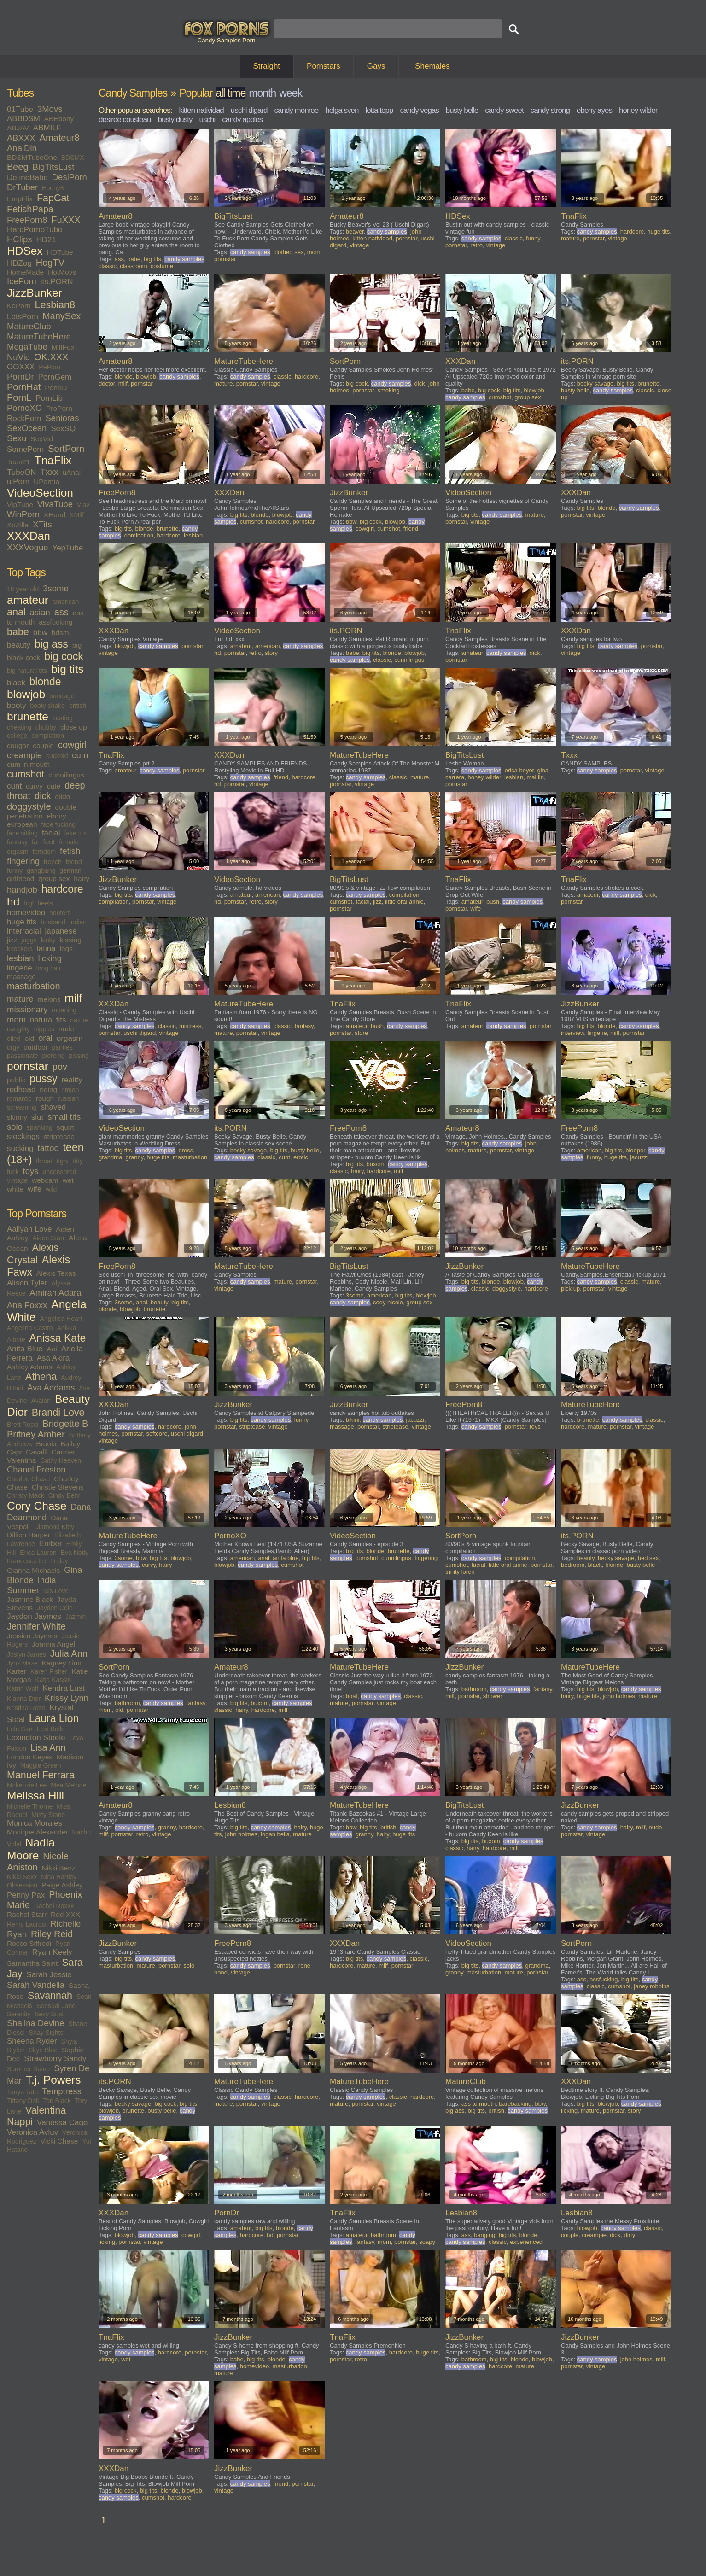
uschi (207, 119)
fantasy (17, 842)
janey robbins (651, 1986)
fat (35, 842)
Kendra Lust (63, 1688)
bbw (40, 632)
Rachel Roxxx (54, 1906)
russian (68, 1098)
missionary (27, 1009)
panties (62, 1047)
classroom (133, 266)
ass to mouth (478, 2103)
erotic (300, 1157)
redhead (21, 1089)
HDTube (60, 252)
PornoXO (24, 408)
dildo (62, 796)
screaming (22, 1107)
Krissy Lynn (66, 1698)
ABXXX (21, 138)
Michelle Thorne (30, 1806)
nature (79, 1020)
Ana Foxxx (27, 1305)
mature (20, 999)
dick (43, 796)
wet (68, 1180)
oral (45, 1038)
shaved (53, 1107)
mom (16, 1019)
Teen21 (18, 462)
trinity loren (460, 1571)
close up (73, 727)
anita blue (285, 1557)
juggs (28, 940)
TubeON (21, 472)
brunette (27, 716)
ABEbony (59, 119)
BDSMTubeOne (32, 157)
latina (46, 948)
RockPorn (24, 418)
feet (49, 842)
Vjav (83, 504)
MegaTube (27, 346)
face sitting (22, 833)
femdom (44, 851)
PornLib (49, 398)
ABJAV (18, 128)
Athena (41, 1376)
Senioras (62, 418)
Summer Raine (28, 2069)
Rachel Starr (27, 1914)
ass (61, 612)
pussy (43, 1079)
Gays (376, 66)
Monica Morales (34, 1823)
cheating (19, 727)
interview (572, 1032)
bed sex (648, 1557)
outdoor (35, 1047)
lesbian (20, 958)
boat (351, 1696)
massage (21, 977)
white (15, 1189)
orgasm (70, 1038)
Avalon (41, 1400)
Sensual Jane (56, 2005)
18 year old (23, 589)
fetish (70, 851)
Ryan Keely (52, 1952)
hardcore (62, 889)
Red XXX (65, 1914)
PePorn (49, 367)
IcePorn (21, 281)
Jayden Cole (55, 1608)
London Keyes (30, 1757)
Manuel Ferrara (41, 1775)
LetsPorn (22, 316)
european (22, 824)
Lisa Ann (48, 1747)
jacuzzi (639, 1157)
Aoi (52, 1349)
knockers (20, 948)
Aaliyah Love (29, 1229)
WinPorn (23, 514)
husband (53, 922)
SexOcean (27, 428)
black (16, 682)
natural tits (48, 1020)
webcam (45, 1180)
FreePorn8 (27, 220)
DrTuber (22, 187)
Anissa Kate (57, 1338)
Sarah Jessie (48, 1974)
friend (74, 861)
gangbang (41, 870)
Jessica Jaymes (32, 1636)
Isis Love (56, 1591)
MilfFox (63, 347)
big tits (67, 669)
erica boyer (519, 770)
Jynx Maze (22, 1663)
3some (56, 588)
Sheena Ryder (32, 2041)
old (29, 1038)
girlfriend (20, 878)
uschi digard (249, 110)
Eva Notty (75, 1552)
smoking (388, 390)
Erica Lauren (38, 1552)
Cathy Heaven (60, 1460)
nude (66, 1029)
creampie (24, 755)
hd (13, 901)
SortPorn (66, 449)
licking (50, 958)
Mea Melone (68, 1785)
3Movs (50, 109)
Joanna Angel (53, 1644)
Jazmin (75, 1616)
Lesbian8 (55, 304)
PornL (19, 397)
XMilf (77, 515)
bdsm (60, 633)
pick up (570, 1288)
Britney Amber (36, 1434)
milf (73, 998)
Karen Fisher (48, 1671)
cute (53, 786)
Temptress (61, 2091)
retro (476, 245)
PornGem (55, 377)
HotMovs (62, 272)
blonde (45, 682)
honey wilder (638, 110)
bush (492, 901)
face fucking (58, 824)
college (17, 735)
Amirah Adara (55, 1292)
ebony (56, 816)
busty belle (462, 110)
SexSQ (63, 428)
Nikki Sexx (22, 1877)
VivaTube (55, 504)
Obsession (22, 1885)
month (262, 93)
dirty (630, 2234)
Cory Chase (36, 1506)
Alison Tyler (27, 1283)
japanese (61, 931)
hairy (81, 878)
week (290, 93)
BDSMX (72, 157)
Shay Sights (46, 2032)
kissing (70, 940)
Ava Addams (51, 1387)
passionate (22, 1055)
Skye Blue (43, 2050)
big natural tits (27, 670)
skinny (17, 1117)
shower (492, 1696)
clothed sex (289, 252)
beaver (355, 231)
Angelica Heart (61, 1318)
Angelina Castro (30, 1328)
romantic (19, 1098)
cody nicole (388, 1302)
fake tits (75, 833)
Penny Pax (26, 1895)
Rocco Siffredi (29, 1943)
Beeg (18, 167)
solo (15, 1127)
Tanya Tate (22, 2092)
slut (37, 1117)
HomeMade (25, 272)
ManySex (61, 316)
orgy (13, 1047)
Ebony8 (53, 188)
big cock (63, 656)
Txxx (49, 472)
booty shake (47, 705)
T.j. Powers (53, 2080)
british (77, 705)
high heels (38, 903)
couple (43, 745)
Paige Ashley (62, 1885)
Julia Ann (69, 1653)
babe (18, 631)
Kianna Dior (24, 1698)
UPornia (46, 481)
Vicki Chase (59, 2141)
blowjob (26, 694)
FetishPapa (30, 209)
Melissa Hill (35, 1795)
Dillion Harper (28, 1535)
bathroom (127, 1703)
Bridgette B (65, 1424)
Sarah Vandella (35, 1985)
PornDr (20, 376)
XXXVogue (27, 547)
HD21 (46, 239)
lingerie (19, 968)
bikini (353, 1419)
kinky (48, 940)
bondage (62, 696)
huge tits (21, 921)
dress (185, 1150)
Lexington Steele (36, 1737)
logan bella (275, 1834)
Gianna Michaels (33, 1570)
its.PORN (57, 281)
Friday (59, 1561)
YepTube (67, 547)
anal (16, 612)
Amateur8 (60, 138)
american (66, 601)
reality (71, 1079)
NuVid (18, 357)
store (361, 1032)
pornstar (27, 1066)
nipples (44, 1029)
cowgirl (72, 745)
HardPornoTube (34, 229)
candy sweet (504, 110)
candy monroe (296, 110)
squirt (65, 1127)
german (70, 870)
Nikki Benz (59, 1868)
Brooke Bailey (58, 1444)
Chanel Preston (36, 1469)
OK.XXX (51, 357)
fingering (23, 861)
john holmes (619, 1696)
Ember (50, 1543)
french (53, 861)
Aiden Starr (48, 1238)
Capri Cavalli (27, 1452)
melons (48, 999)
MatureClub (29, 326)
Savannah (50, 1995)
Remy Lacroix (27, 1924)
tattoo (48, 1148)
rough (45, 1098)
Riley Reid (52, 1934)
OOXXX (21, 366)
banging (484, 2234)
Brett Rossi (22, 1424)
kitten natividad (201, 110)
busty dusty (175, 119)
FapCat (53, 198)
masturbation (33, 986)
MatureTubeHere (39, 336)
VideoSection (40, 492)
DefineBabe (27, 177)
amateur (27, 600)
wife (34, 1189)
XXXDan (28, 536)
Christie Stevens (58, 1487)
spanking (40, 1127)
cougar (18, 745)
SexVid (41, 439)
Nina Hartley (58, 1877)
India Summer (31, 1585)
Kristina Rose (26, 1707)
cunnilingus (66, 775)
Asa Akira (53, 1358)
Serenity (18, 2014)
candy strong (550, 110)
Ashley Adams (29, 1367)
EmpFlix (20, 199)
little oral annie (404, 901)
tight (63, 1161)
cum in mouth (28, 764)
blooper (635, 1150)
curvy (34, 786)
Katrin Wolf (22, 1688)
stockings (23, 1136)
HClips (19, 239)
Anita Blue (25, 1348)
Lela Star (20, 1729)
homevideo (26, 912)
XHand (54, 515)
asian (40, 612)
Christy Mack (25, 1495)
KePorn (19, 306)
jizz (12, 940)
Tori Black (57, 2100)
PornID (56, 387)
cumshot (25, 774)
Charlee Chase (28, 1479)
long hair (48, 968)
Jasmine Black (30, 1599)
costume (162, 266)
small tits (64, 1117)
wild (51, 1189)
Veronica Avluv (32, 2132)
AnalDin (22, 148)
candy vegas (419, 110)
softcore (156, 1433)
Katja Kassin (53, 1679)
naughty (18, 1029)
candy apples (242, 119)
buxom (376, 1164)
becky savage (595, 383)
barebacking (515, 2103)
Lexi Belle (51, 1729)
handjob (22, 889)
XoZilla (18, 525)
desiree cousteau (125, 119)
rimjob (70, 1089)
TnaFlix (53, 460)
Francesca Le (26, 1561)
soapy (427, 2241)
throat (44, 1161)
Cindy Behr (64, 1495)
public (16, 1080)
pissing (79, 1055)
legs (65, 948)
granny (135, 1157)
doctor (107, 383)
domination (139, 535)
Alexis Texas (56, 1273)
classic (108, 266)
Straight (266, 66)
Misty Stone (48, 1814)
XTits (42, 524)
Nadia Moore (31, 1849)
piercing (53, 1055)
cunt (14, 786)
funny (15, 870)
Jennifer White (36, 1626)
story (271, 652)
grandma (110, 1157)
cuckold (57, 755)
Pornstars (323, 66)
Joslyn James (26, 1654)
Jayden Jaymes (34, 1616)
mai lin (535, 777)
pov (60, 1067)
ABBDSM (23, 118)
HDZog (19, 263)
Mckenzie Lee (27, 1785)
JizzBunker (34, 292)
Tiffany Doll (23, 2100)
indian (78, 922)
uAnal (71, 472)
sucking (20, 1148)
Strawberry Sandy (55, 2058)
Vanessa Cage (62, 2122)
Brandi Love (58, 1412)
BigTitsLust (54, 167)
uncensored (59, 1171)
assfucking (55, 622)
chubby (45, 727)
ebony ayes (594, 110)
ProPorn (59, 408)
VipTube (20, 504)
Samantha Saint (32, 1963)
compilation (47, 735)
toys (31, 1171)
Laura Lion (54, 1718)
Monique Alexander (37, 1832)
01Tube (20, 109)
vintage (17, 1180)
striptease (59, 1136)
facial (51, 833)
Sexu (16, 438)
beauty (18, 645)
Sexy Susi (49, 2014)
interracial (24, 931)
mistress (190, 1025)
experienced (526, 2241)
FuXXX (65, 220)
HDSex (25, 251)
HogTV (50, 262)
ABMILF (47, 127)
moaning (64, 1010)
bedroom (572, 1564)
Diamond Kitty (54, 1526)
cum (80, 755)
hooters (60, 913)
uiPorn (18, 481)
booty (16, 705)
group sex (54, 878)
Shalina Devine (35, 2023)
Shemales (432, 66)
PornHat (24, 387)
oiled (14, 1038)
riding (48, 1089)
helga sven (341, 110)
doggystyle (29, 806)
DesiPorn (69, 177)
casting (63, 718)
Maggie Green (40, 1765)
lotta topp (379, 110)
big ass (51, 644)
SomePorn (25, 449)
